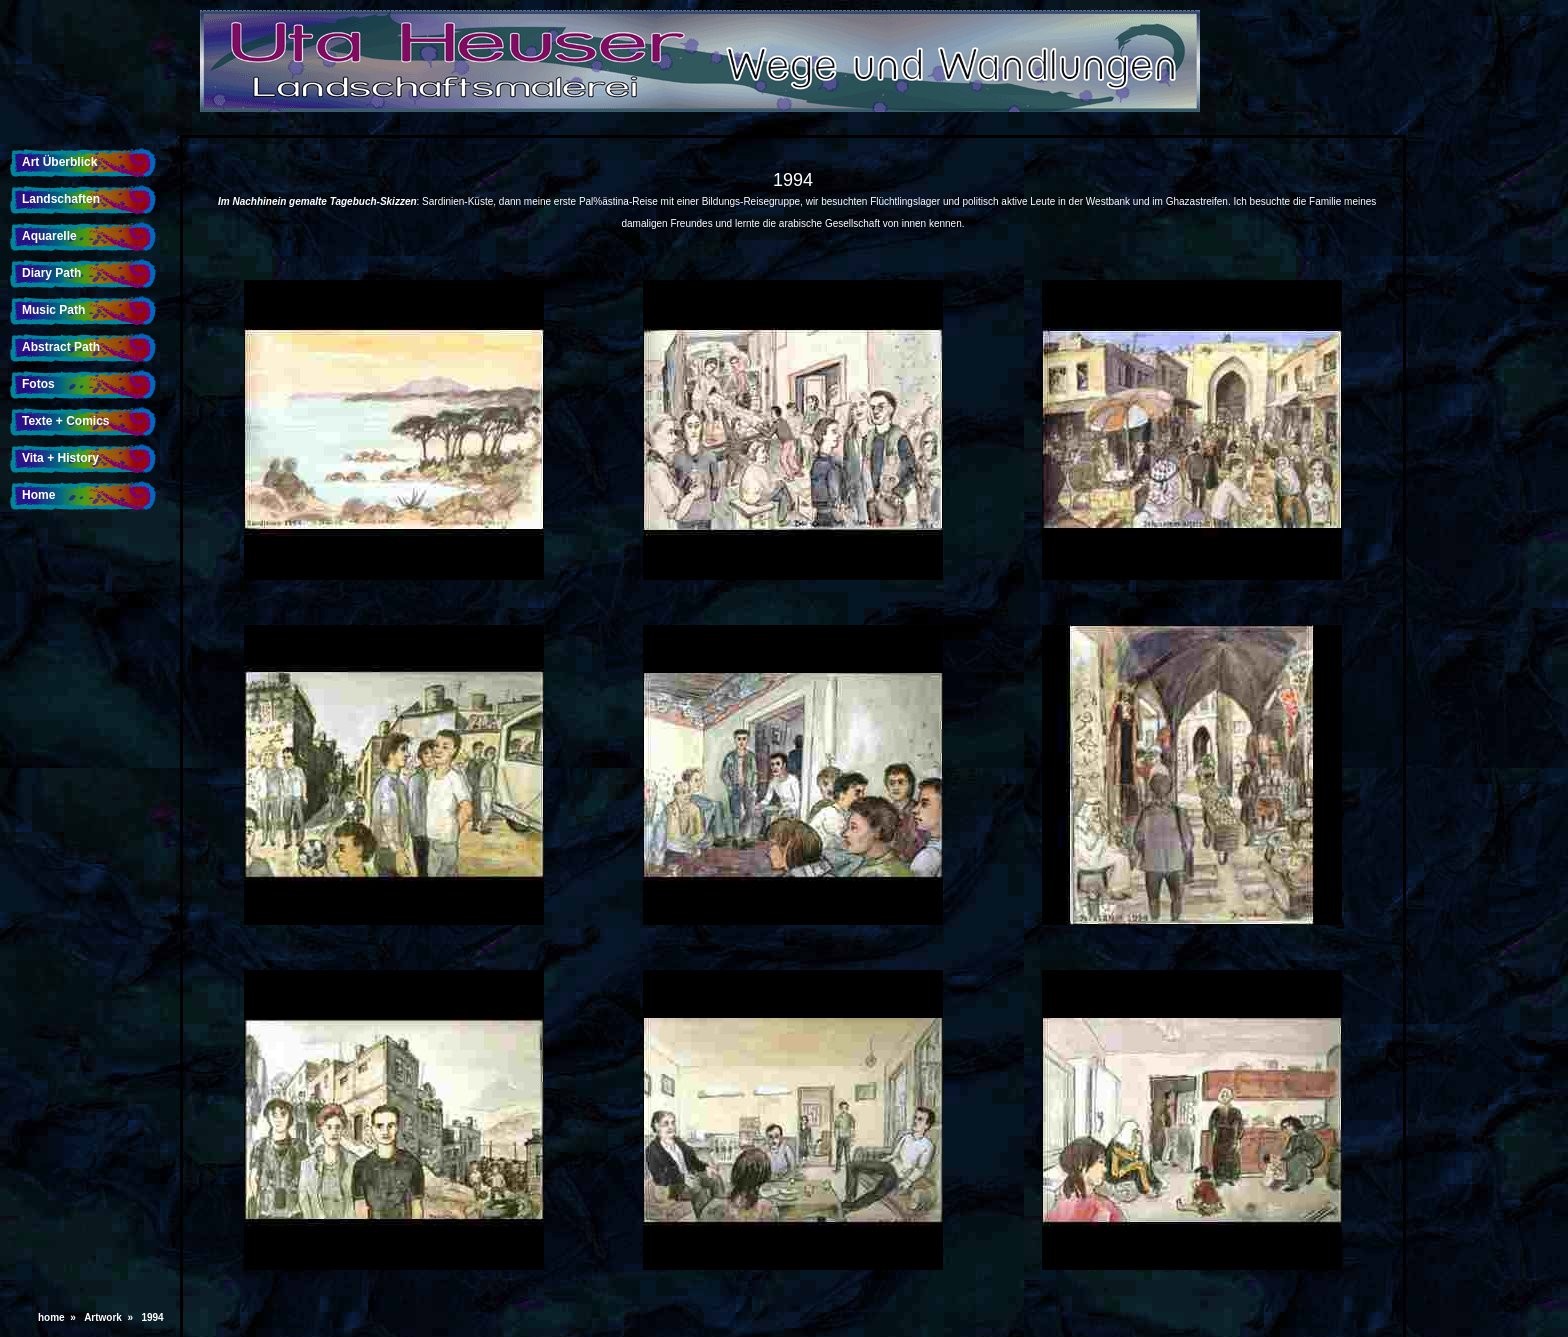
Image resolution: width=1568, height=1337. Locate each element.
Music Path (53, 310)
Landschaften (61, 199)
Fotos (38, 384)
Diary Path (51, 273)
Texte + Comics (65, 421)
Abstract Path (61, 347)
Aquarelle (49, 236)
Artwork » (111, 1317)
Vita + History (60, 458)
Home (38, 495)
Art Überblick (59, 162)
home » (59, 1317)
